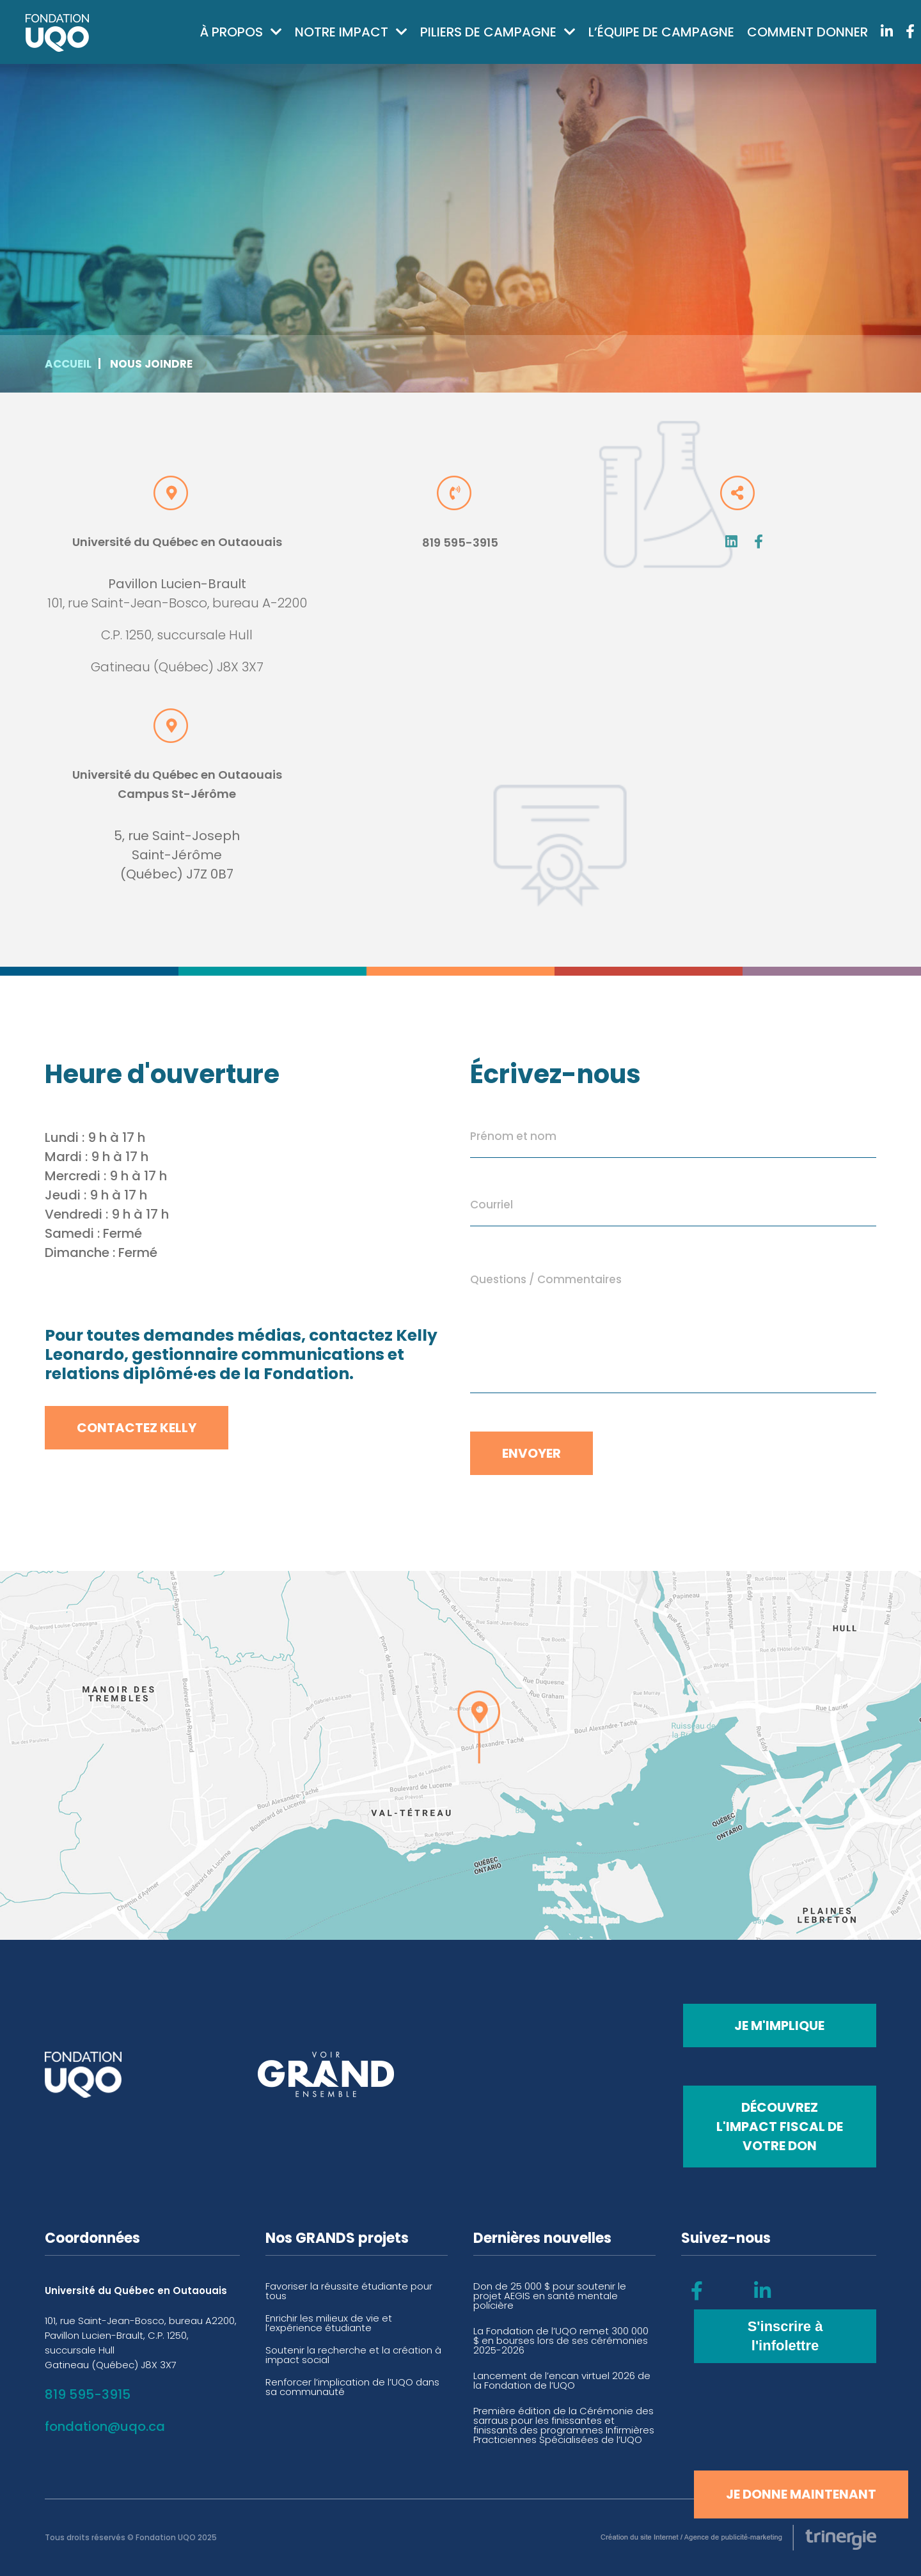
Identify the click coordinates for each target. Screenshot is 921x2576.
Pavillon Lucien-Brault (177, 584)
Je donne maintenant (801, 2494)
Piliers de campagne (488, 32)
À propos (231, 32)
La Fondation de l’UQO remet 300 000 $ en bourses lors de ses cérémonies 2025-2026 (561, 2340)
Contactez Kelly (136, 1428)
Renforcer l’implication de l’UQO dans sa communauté (352, 2386)
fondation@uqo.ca (105, 2426)
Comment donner (807, 32)
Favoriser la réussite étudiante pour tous (348, 2290)
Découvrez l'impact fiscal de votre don (779, 2126)
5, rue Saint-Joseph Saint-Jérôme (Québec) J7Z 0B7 (177, 855)
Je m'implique (779, 2025)
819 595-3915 (460, 542)
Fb (758, 542)
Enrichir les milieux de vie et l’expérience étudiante (328, 2322)
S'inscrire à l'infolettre (785, 2336)
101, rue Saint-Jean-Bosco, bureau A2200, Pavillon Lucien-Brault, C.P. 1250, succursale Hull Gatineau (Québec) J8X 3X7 (141, 2342)
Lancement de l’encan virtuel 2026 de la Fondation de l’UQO (561, 2380)
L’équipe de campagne (661, 32)
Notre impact (341, 32)
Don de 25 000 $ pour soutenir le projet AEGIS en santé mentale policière (549, 2295)
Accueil (68, 363)
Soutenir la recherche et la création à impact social (353, 2354)
